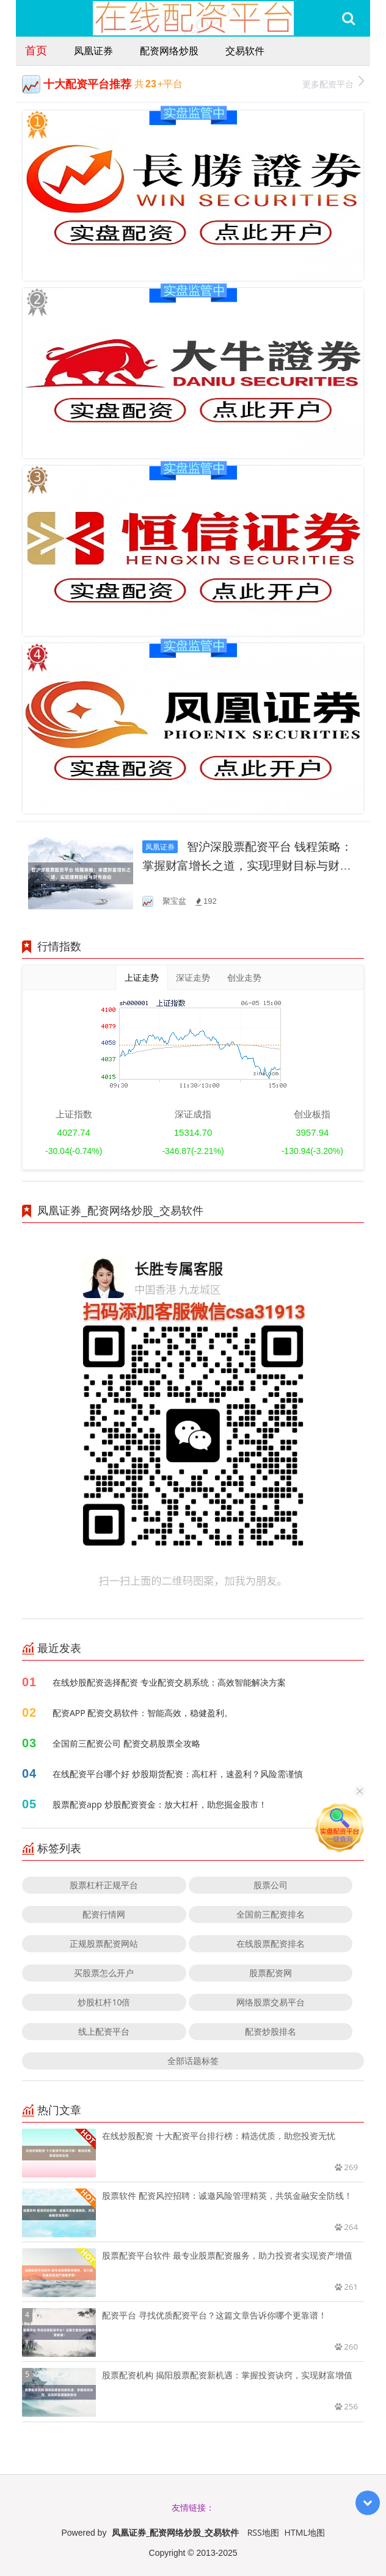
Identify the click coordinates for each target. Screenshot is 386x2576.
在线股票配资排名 (270, 1943)
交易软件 (244, 50)
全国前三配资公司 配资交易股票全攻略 (126, 1743)
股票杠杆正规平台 (104, 1885)
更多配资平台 (333, 83)
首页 (36, 50)
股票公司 (270, 1885)
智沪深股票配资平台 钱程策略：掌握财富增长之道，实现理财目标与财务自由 (247, 866)
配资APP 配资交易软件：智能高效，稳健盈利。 (143, 1713)
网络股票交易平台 (270, 2002)
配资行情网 (103, 1914)
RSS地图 (263, 2532)
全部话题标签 (193, 2060)
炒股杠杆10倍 (104, 2002)
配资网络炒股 (169, 50)
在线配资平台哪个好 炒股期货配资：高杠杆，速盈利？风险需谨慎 (178, 1774)
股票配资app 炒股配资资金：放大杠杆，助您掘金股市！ (160, 1804)
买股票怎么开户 (104, 1973)
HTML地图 (305, 2532)
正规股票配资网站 (104, 1943)
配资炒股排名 (270, 2031)
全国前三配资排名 (270, 1914)
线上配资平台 (103, 2031)
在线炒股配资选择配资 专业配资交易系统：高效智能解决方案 (169, 1682)
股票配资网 (270, 1973)
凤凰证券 (93, 50)
